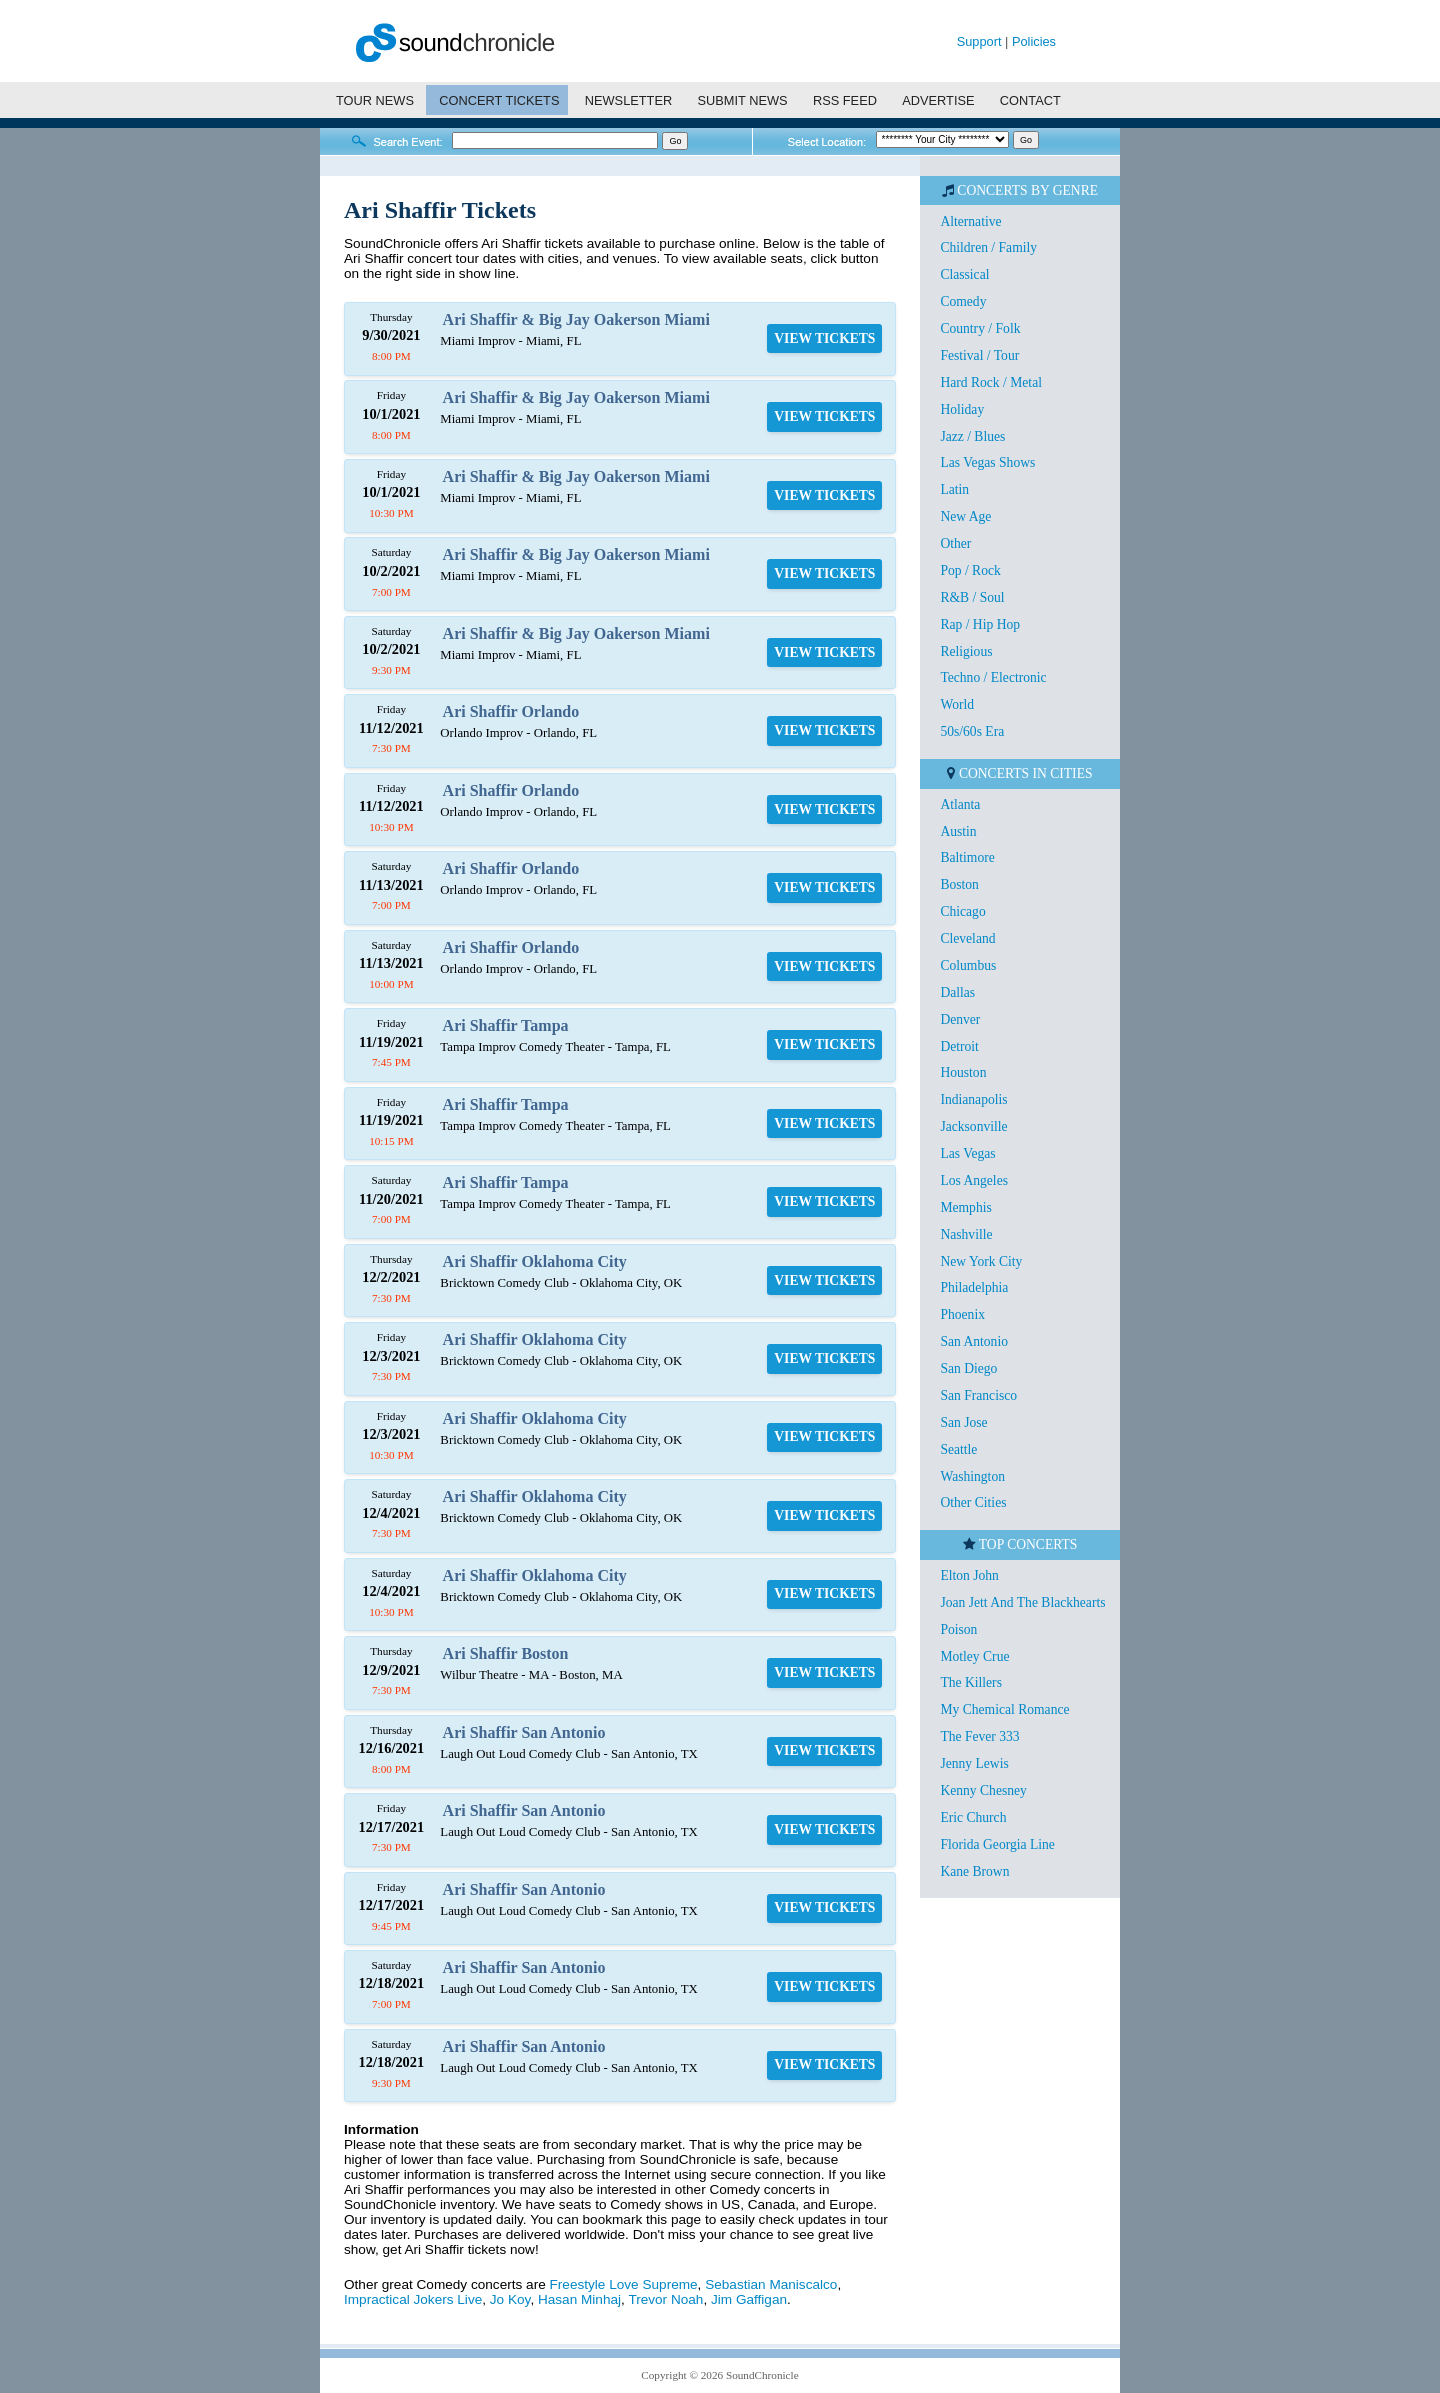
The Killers (971, 1682)
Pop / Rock (970, 570)
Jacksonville (973, 1126)
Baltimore (967, 857)
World (957, 704)
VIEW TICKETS (824, 338)
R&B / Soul (972, 597)
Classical (964, 274)
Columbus (968, 965)
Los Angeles (974, 1180)
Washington (972, 1476)
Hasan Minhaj (579, 2299)
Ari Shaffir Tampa (506, 1025)
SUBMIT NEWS (743, 100)
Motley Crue (974, 1656)
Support (979, 41)
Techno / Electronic (993, 677)
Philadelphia (974, 1287)
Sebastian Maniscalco (771, 2284)
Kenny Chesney (983, 1790)
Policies (1034, 41)
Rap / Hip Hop (980, 624)
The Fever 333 (979, 1736)
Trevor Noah (665, 2299)
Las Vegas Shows (987, 462)
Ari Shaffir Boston (506, 1653)
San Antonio (974, 1341)
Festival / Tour (979, 355)
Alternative (970, 221)
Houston (963, 1072)
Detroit (959, 1046)
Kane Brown (974, 1871)
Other (955, 543)
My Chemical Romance (1004, 1709)
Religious (966, 651)
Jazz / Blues (972, 436)
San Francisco (978, 1395)
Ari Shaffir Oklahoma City (535, 1261)
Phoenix (962, 1314)
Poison (958, 1629)
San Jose (963, 1422)
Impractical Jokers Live (413, 2299)
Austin (958, 831)
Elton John (969, 1575)
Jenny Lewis (974, 1763)
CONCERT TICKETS (499, 100)
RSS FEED (845, 100)
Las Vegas (967, 1153)
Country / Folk (980, 328)
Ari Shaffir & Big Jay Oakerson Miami (576, 319)
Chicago (962, 911)
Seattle (958, 1449)
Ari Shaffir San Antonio (524, 1732)
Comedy (963, 301)
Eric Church (973, 1817)
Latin (954, 489)
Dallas (957, 992)
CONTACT (1030, 100)
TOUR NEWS (375, 100)
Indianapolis (973, 1099)
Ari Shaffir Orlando (511, 711)
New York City (981, 1261)
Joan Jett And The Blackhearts (1022, 1602)
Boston (959, 884)
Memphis (965, 1207)
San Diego (968, 1368)
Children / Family (988, 247)
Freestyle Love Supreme (624, 2284)
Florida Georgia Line (997, 1844)
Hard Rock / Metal (991, 382)
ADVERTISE (938, 100)
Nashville (966, 1234)
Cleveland (967, 938)
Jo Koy (510, 2299)
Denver (960, 1019)
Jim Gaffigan (749, 2299)
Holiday (962, 409)
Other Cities (973, 1502)
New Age (965, 516)
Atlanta (960, 804)
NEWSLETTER (628, 100)
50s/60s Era (972, 731)
